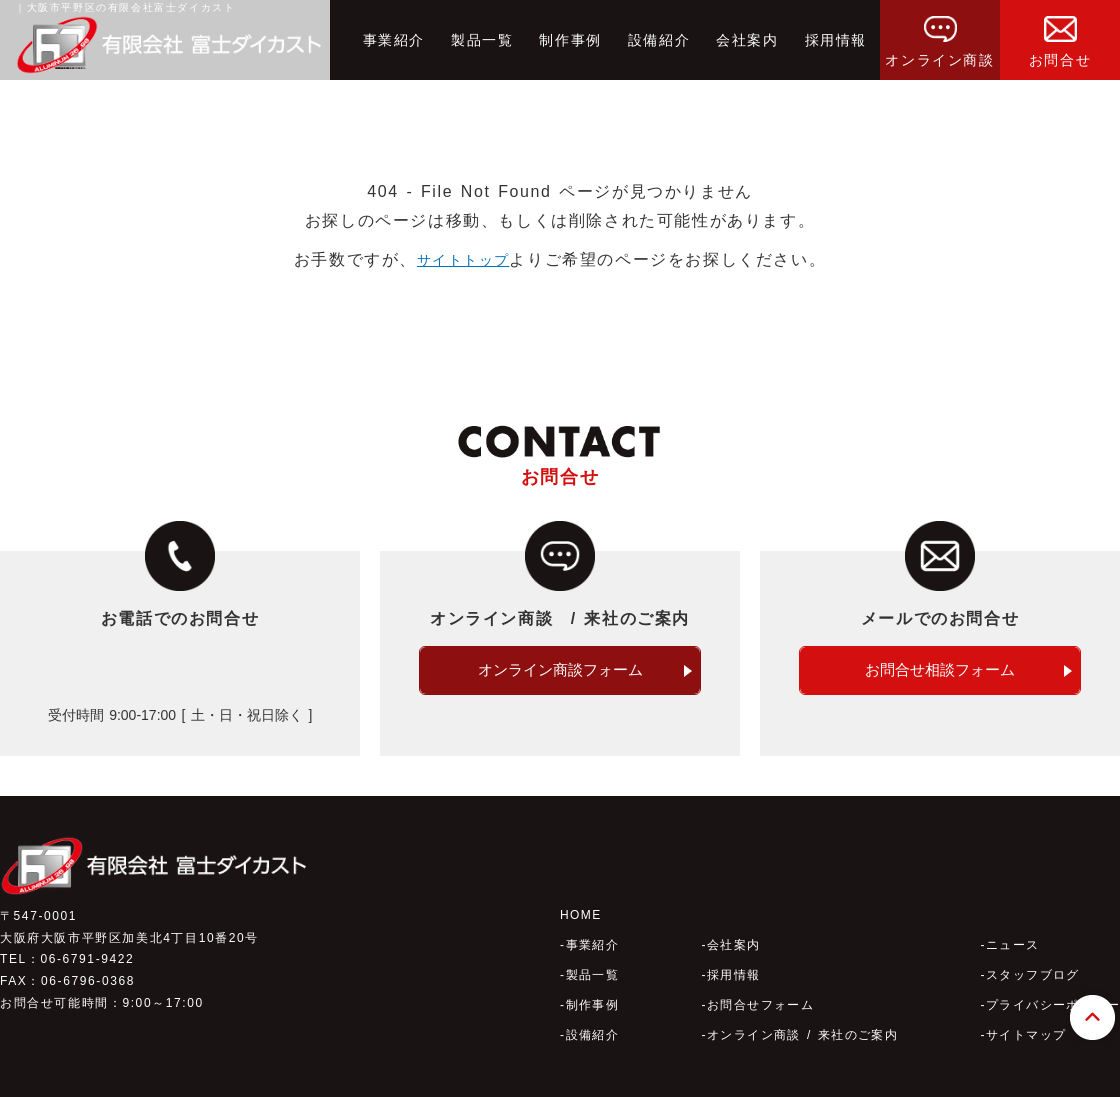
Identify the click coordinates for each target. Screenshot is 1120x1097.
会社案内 (747, 40)
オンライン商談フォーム (560, 670)
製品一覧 (482, 40)
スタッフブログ (1031, 951)
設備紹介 (659, 40)
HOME (581, 891)
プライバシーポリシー (1052, 981)
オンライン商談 (939, 34)
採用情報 (836, 40)
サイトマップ (1025, 1011)
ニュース (1011, 921)
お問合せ (1060, 34)
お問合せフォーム (759, 981)
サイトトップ (463, 259)
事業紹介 (394, 40)
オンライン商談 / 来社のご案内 (802, 1011)
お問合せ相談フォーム (940, 670)
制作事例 (570, 40)
